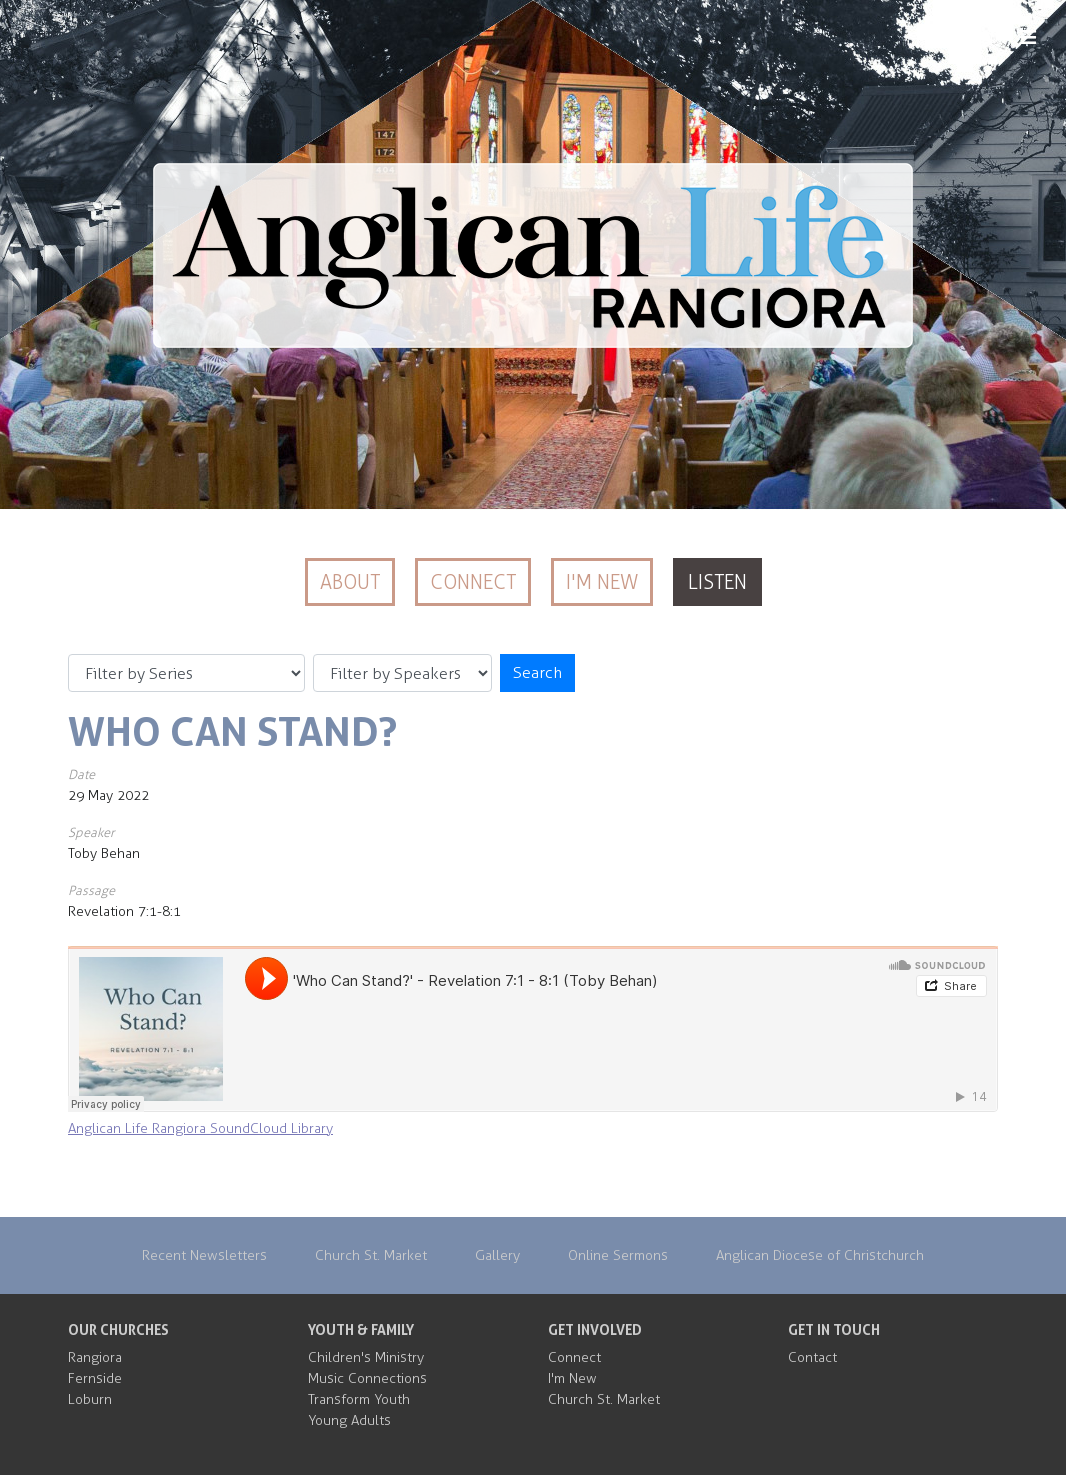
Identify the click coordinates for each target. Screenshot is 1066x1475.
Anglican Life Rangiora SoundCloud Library (200, 1128)
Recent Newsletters (204, 1255)
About (350, 582)
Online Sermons (618, 1255)
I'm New (602, 582)
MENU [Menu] (996, 38)
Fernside (95, 1378)
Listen (717, 582)
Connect (473, 582)
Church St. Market (371, 1255)
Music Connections (367, 1378)
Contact (812, 1357)
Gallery (497, 1255)
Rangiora (95, 1357)
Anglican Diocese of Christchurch (820, 1255)
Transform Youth (359, 1399)
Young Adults (349, 1420)
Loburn (90, 1399)
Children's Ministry (366, 1357)
